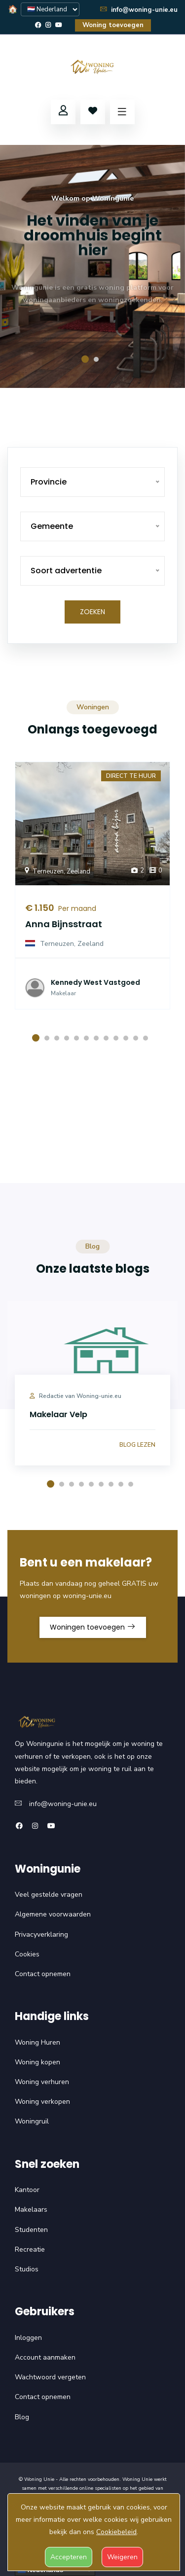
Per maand (75, 908)
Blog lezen (137, 1445)
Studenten (31, 2229)
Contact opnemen (43, 1974)
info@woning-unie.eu (138, 9)
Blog (22, 2417)
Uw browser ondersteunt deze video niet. (92, 1136)
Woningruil (32, 2121)
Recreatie (30, 2249)
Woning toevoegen (113, 25)
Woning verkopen (42, 2101)
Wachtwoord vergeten (50, 2377)
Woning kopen (37, 2062)
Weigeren (122, 2557)
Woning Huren (37, 2042)
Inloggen (28, 2337)
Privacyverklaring (41, 1934)
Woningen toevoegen (93, 1627)
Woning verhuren (42, 2082)
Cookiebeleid (116, 2532)
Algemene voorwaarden (53, 1914)
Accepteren (68, 2557)
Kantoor (27, 2189)
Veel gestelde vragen (48, 1894)
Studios (26, 2269)
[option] (92, 266)
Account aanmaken (45, 2357)
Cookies (27, 1954)
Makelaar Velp (58, 1414)
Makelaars (31, 2209)
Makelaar (63, 993)
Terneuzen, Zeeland (56, 871)
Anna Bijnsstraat (63, 924)
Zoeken (92, 612)
